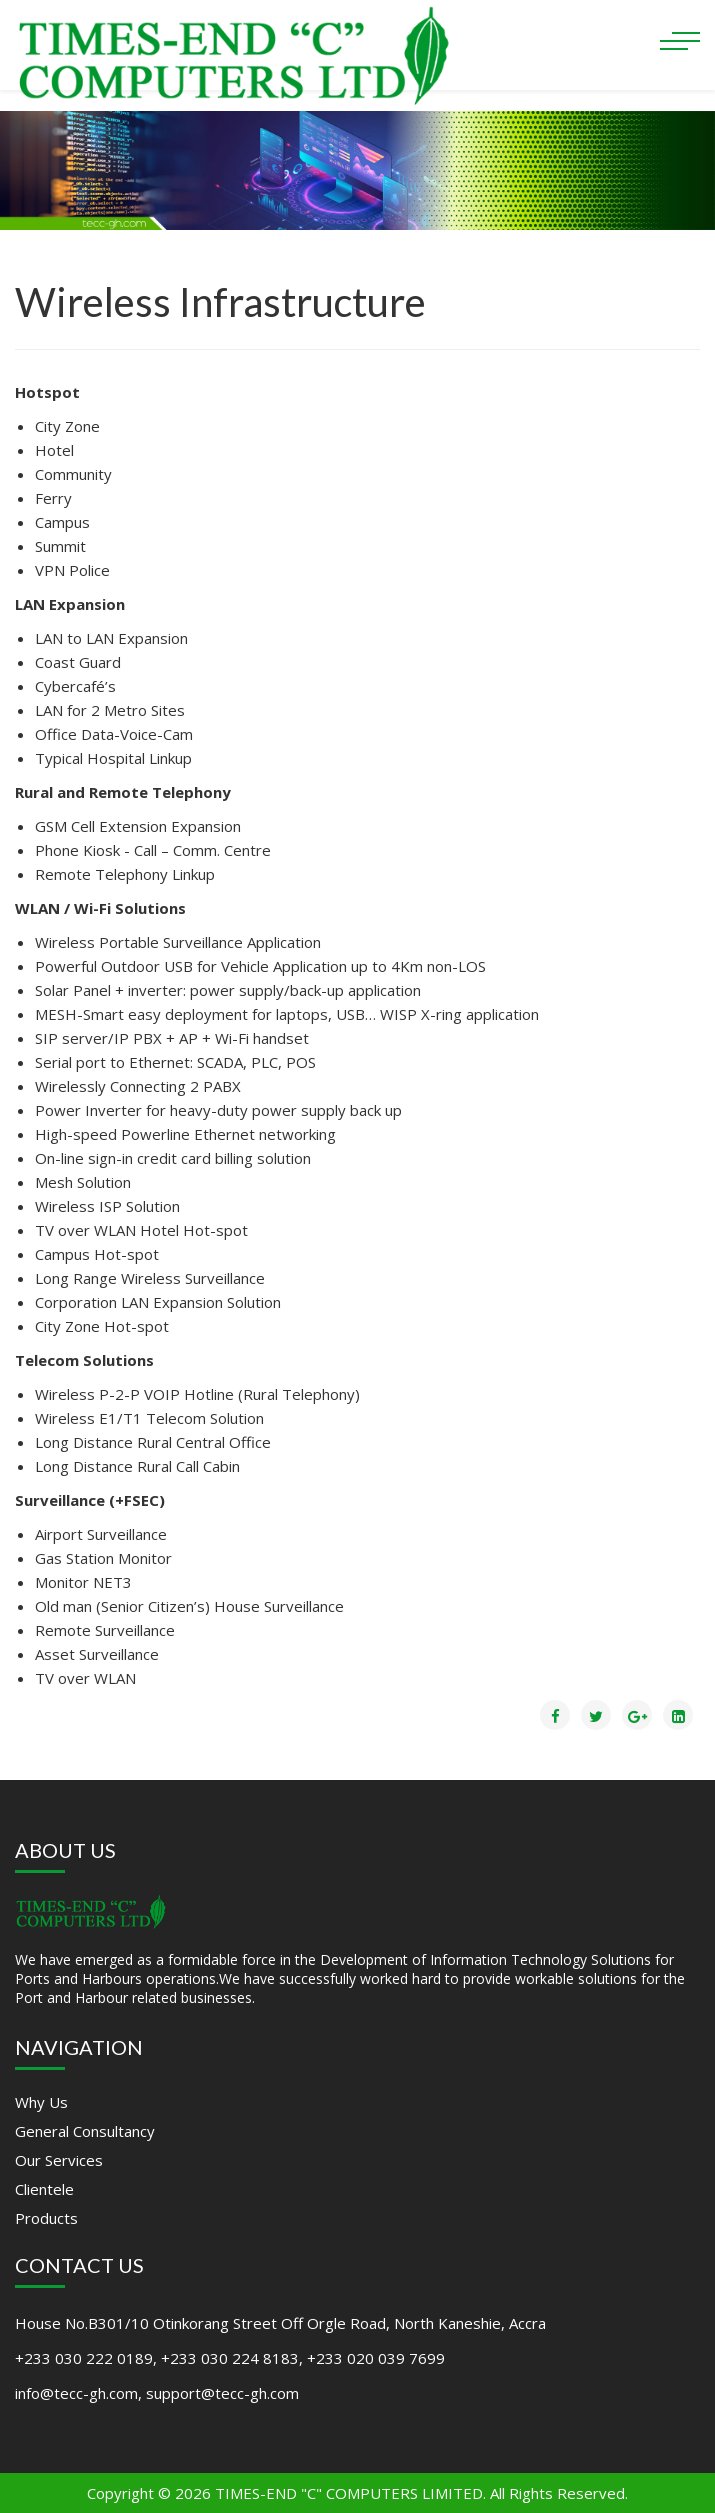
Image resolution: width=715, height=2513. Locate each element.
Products (46, 2218)
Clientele (44, 2189)
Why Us (41, 2102)
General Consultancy (85, 2131)
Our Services (59, 2160)
